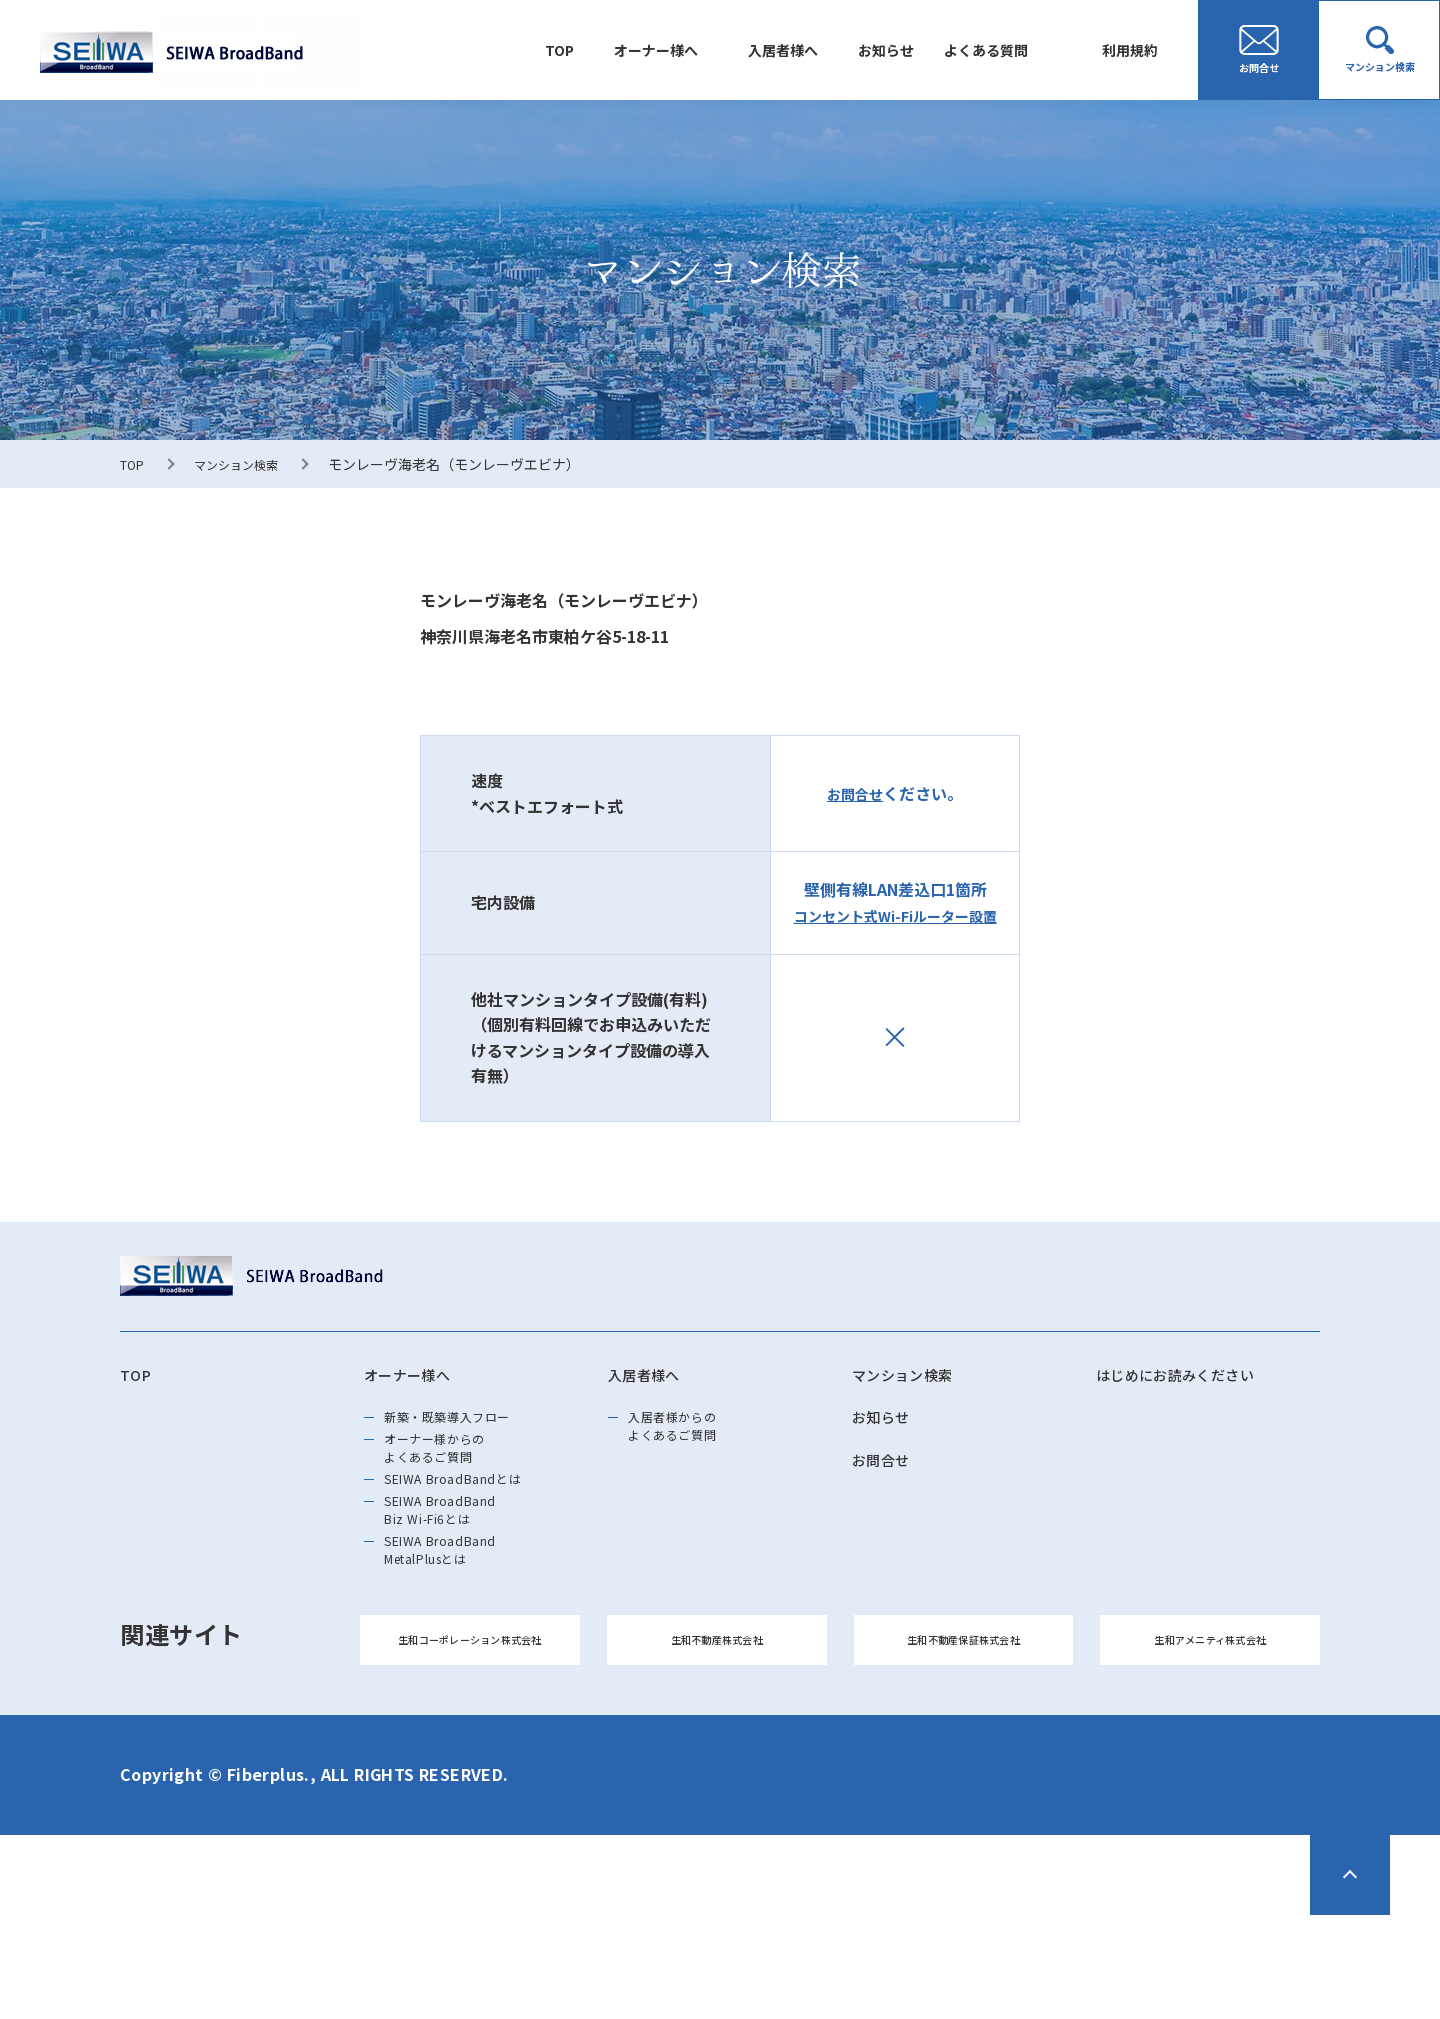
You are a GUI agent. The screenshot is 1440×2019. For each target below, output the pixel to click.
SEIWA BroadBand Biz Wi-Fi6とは (462, 1568)
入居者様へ (818, 50)
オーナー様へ (701, 50)
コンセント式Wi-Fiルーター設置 (895, 915)
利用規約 (1135, 50)
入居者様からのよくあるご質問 (692, 1442)
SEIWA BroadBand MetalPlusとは (462, 1626)
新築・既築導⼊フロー (473, 1430)
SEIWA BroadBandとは (479, 1522)
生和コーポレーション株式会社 (470, 1734)
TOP (614, 50)
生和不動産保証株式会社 (963, 1734)
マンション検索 (248, 464)
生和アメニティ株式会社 (1210, 1734)
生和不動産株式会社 (717, 1734)
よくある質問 (1001, 50)
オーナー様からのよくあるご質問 (456, 1476)
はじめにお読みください (1197, 1378)
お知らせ (911, 50)
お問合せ (855, 793)
